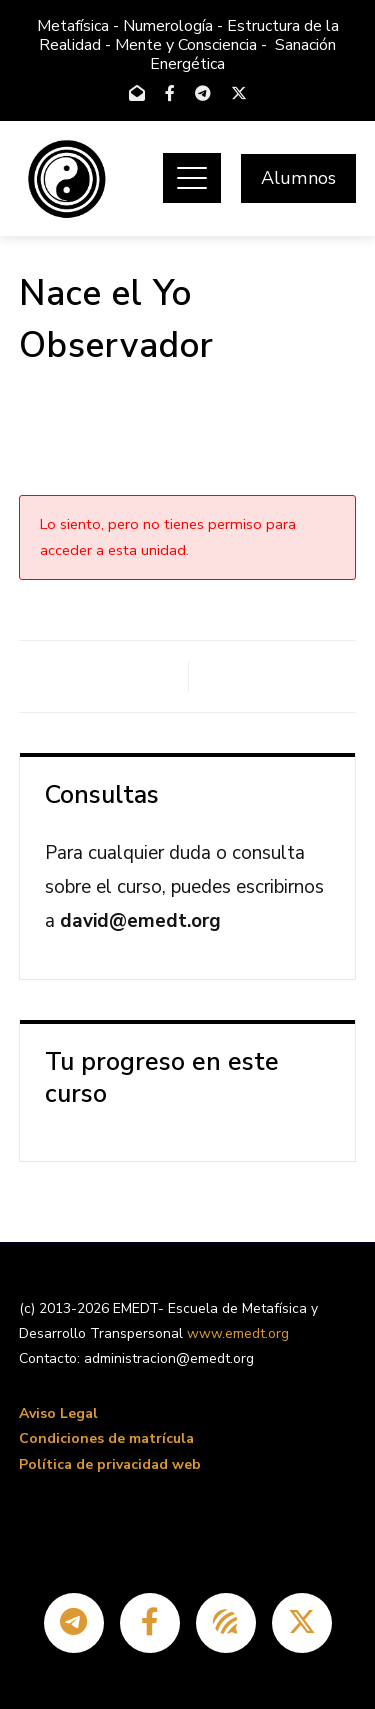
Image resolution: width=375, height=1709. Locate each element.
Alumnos (298, 178)
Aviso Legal (58, 1413)
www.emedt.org (238, 1333)
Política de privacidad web (110, 1464)
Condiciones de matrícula (106, 1438)
